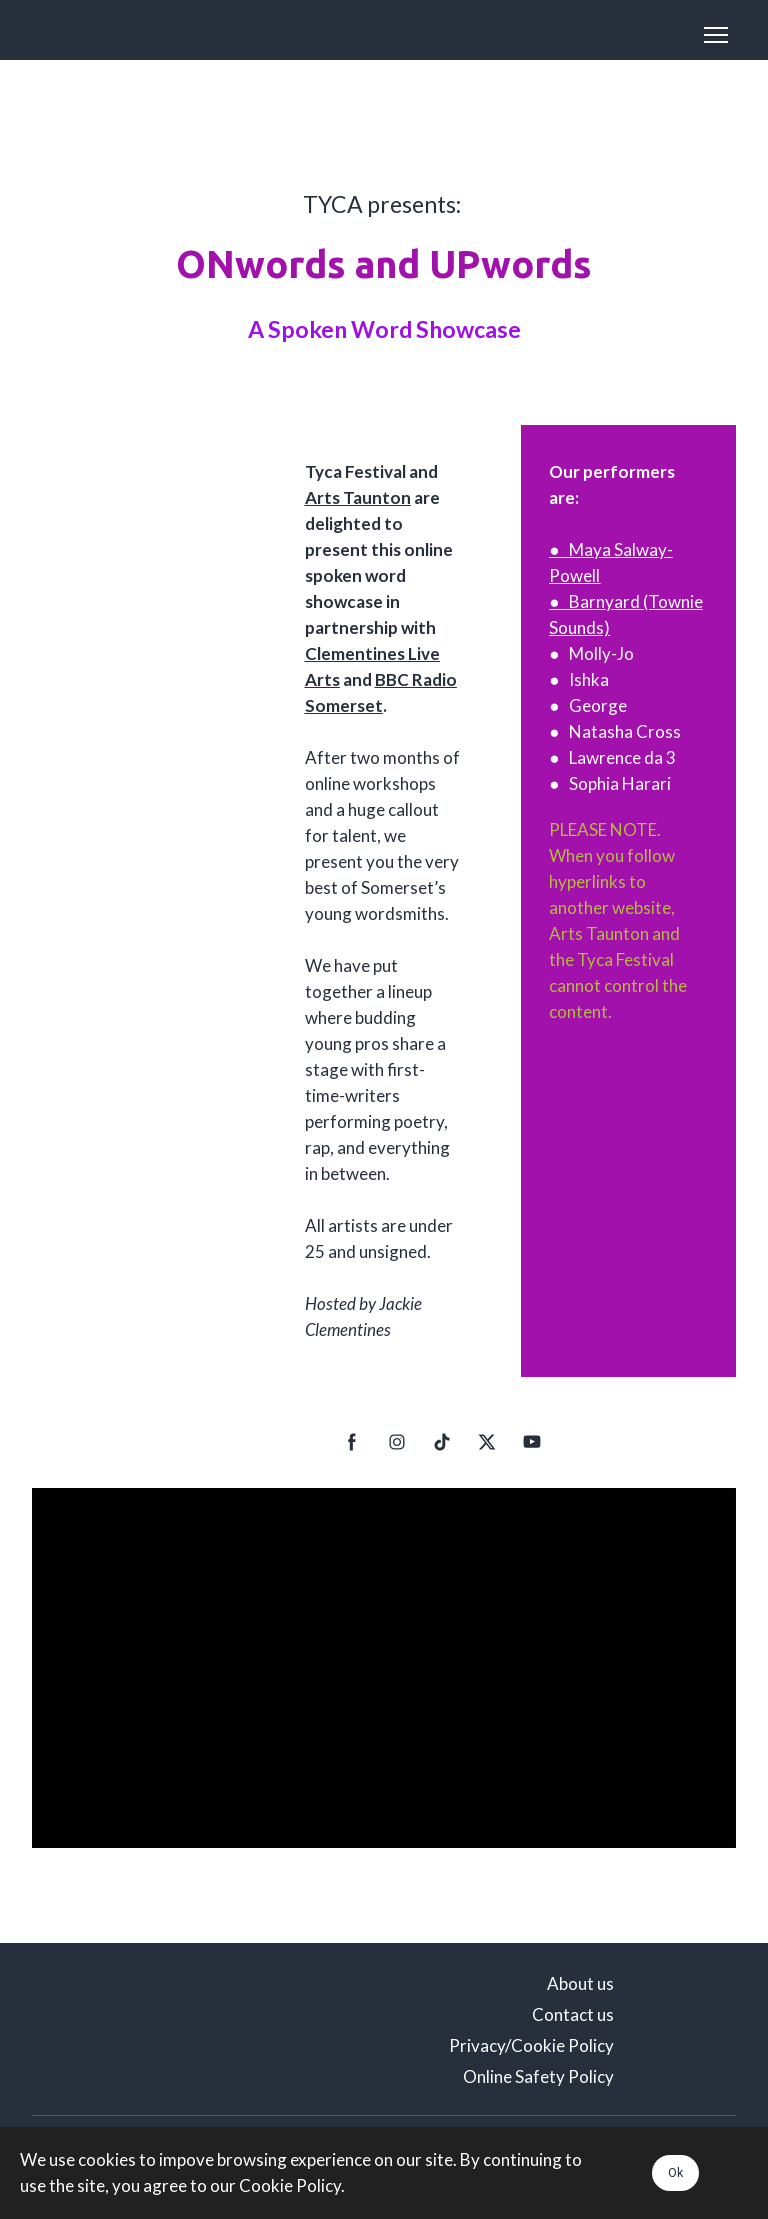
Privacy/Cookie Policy (531, 2045)
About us (580, 1983)
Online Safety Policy (538, 2076)
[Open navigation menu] (716, 35)
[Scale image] (139, 2030)
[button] (352, 1442)
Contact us (573, 2014)
